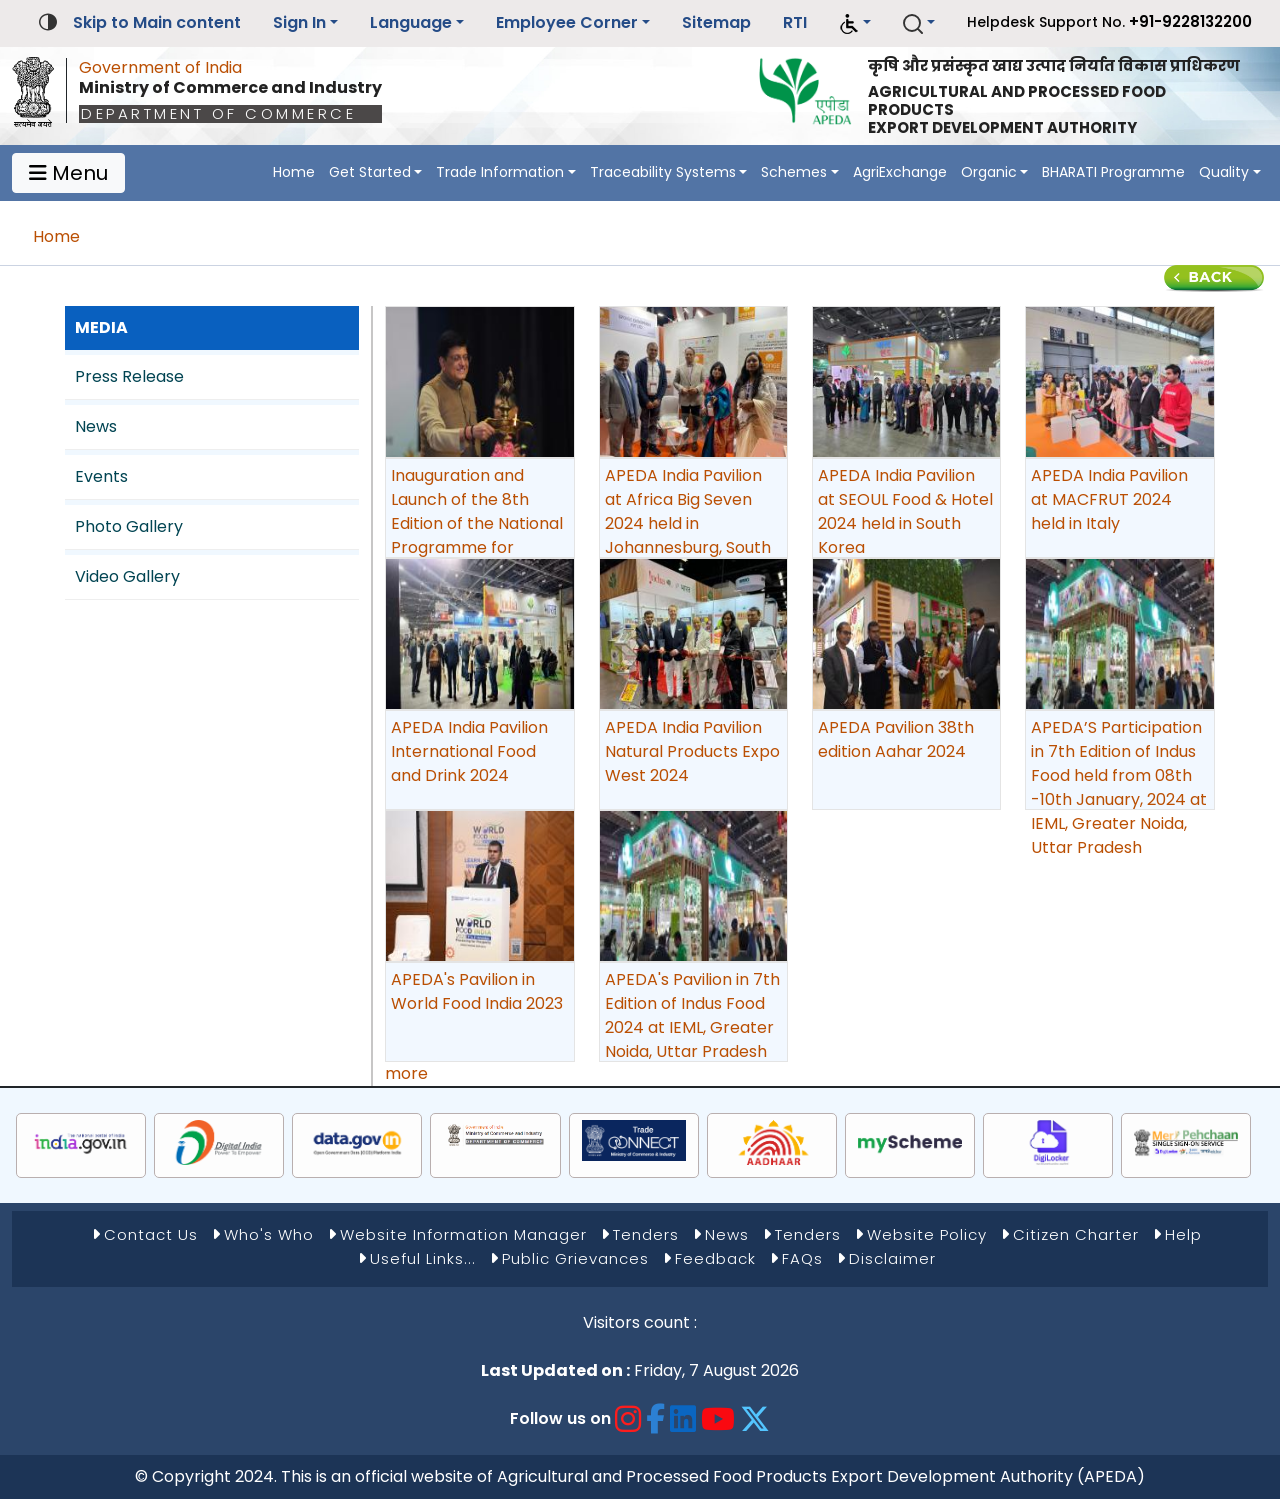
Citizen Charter (1076, 1234)
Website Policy (927, 1234)
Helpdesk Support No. (1109, 21)
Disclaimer (892, 1258)
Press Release (129, 376)
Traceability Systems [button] (663, 172)
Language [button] (411, 22)
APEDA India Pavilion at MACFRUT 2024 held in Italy (1109, 499)
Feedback (715, 1258)
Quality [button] (1224, 172)
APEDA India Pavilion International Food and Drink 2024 (469, 751)
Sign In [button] (299, 22)
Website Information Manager (463, 1234)
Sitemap (716, 22)
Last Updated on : (555, 1370)
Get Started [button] (370, 172)
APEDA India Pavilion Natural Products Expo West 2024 (692, 751)
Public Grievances (575, 1258)
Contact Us (151, 1234)
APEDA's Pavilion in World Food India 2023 (477, 991)
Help (1183, 1234)
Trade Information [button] (500, 172)
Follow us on (560, 1418)
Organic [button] (989, 172)
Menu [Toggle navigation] (68, 173)
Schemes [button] (794, 172)
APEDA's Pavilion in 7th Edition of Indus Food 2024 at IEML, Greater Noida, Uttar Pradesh (692, 1015)
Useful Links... (423, 1258)
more (406, 1073)
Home (294, 172)
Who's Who (269, 1234)
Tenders (646, 1234)
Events (101, 476)
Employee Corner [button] (567, 22)
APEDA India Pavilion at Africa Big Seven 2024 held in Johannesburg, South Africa (688, 523)
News (96, 426)
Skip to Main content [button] (157, 22)
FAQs (802, 1258)
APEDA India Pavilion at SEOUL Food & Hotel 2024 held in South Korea (905, 511)
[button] (855, 23)
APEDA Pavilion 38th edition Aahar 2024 (896, 739)
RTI (795, 22)
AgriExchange (900, 172)
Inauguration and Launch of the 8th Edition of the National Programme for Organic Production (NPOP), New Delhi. (477, 535)
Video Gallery (127, 576)
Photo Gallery (129, 526)
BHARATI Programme (1113, 172)
